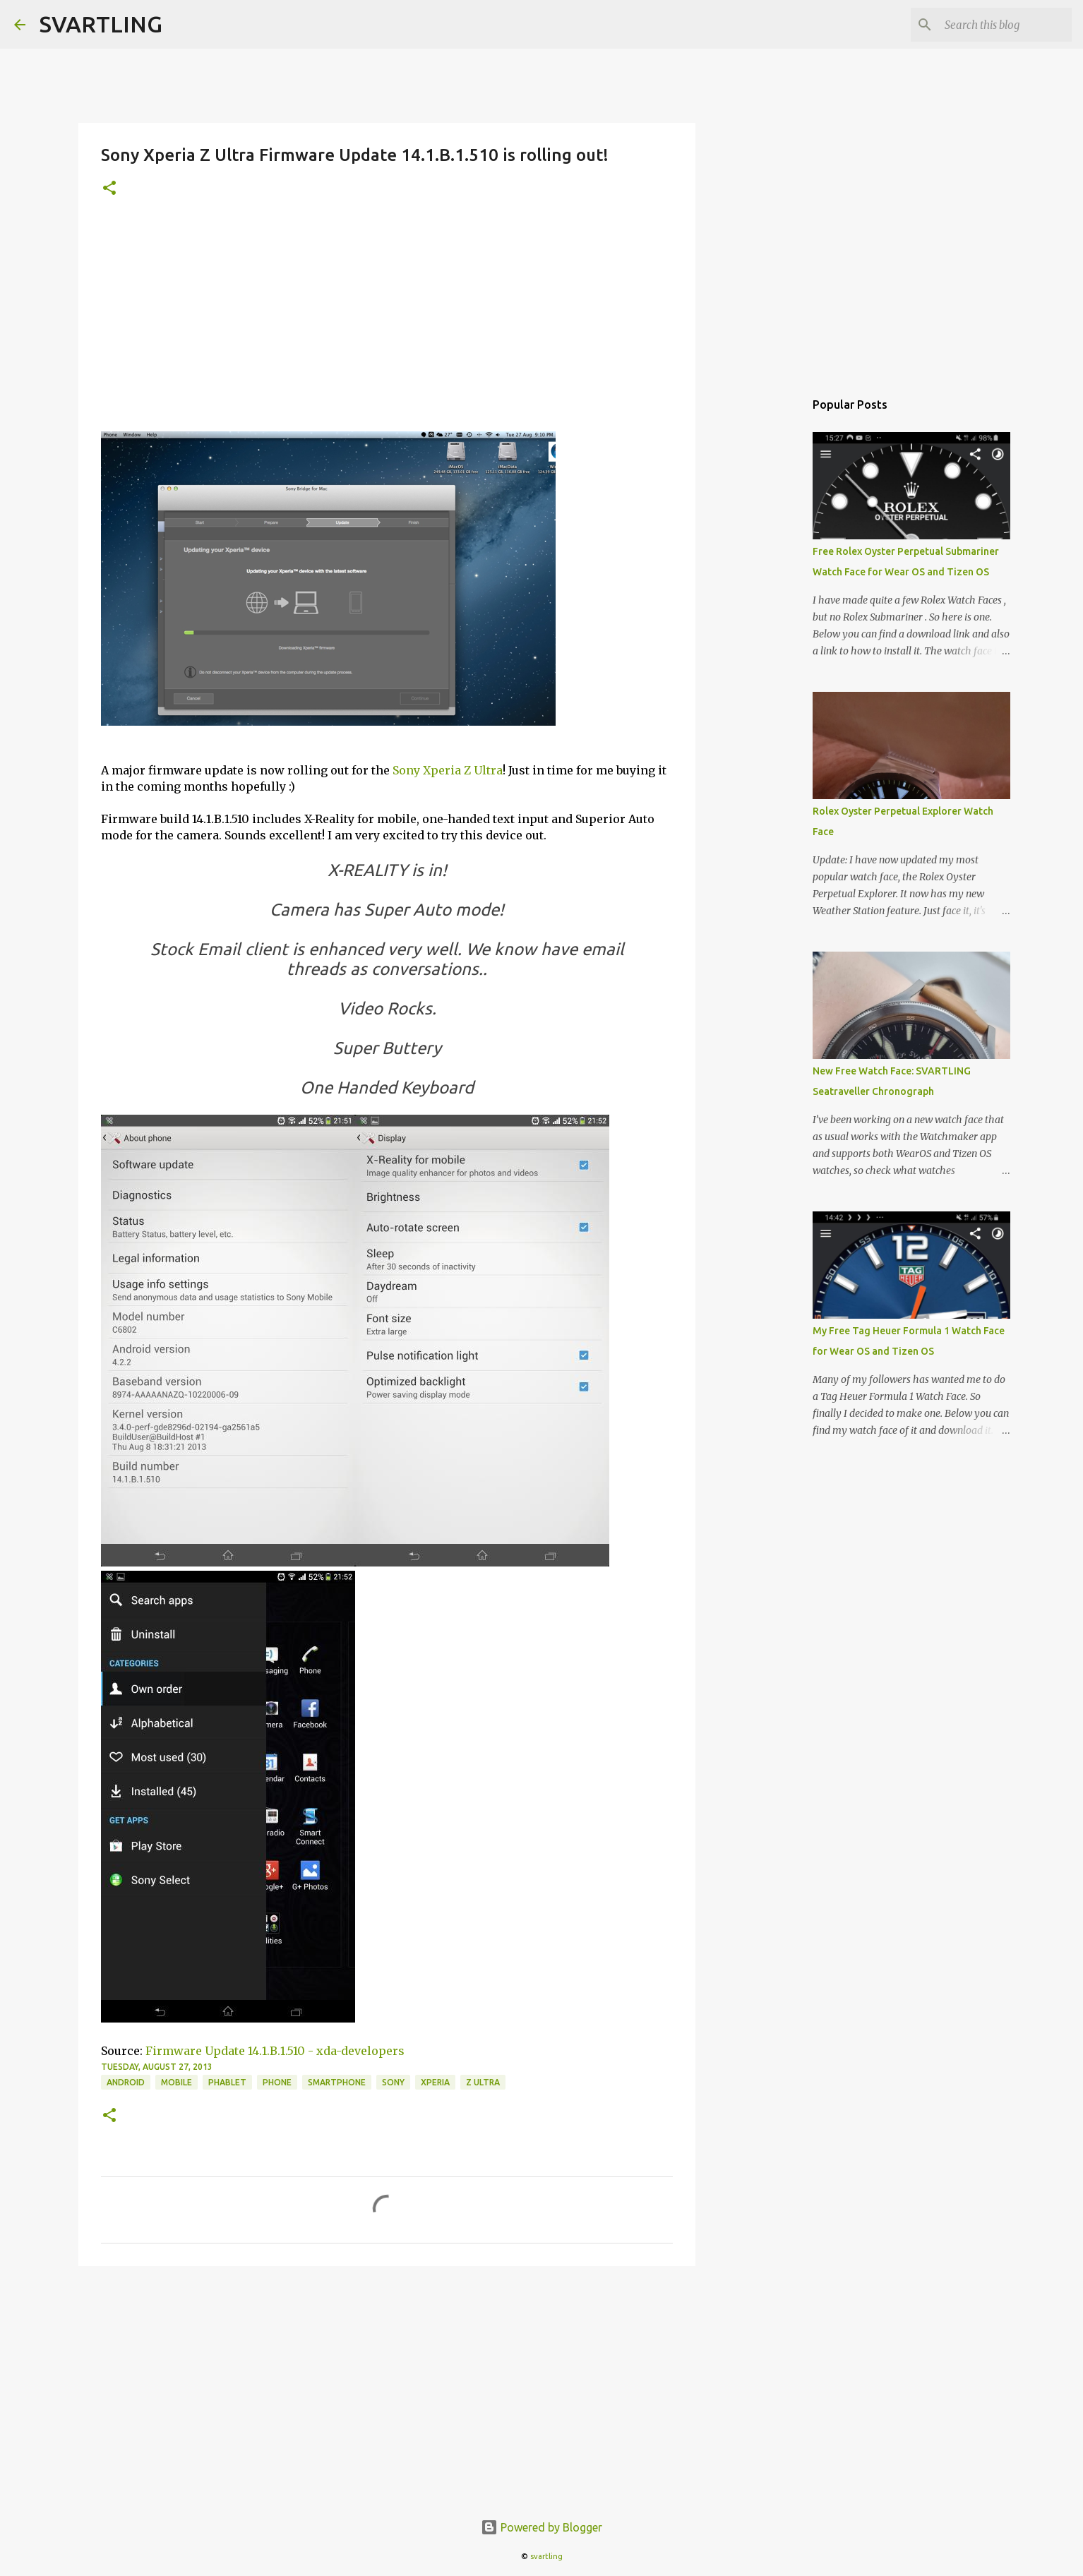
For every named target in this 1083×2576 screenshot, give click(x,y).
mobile (176, 2082)
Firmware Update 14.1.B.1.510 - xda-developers (275, 2051)
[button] (109, 188)
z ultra (483, 2082)
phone (277, 2082)
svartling (546, 2556)
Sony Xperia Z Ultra (448, 770)
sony (393, 2082)
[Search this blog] (997, 25)
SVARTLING (101, 24)
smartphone (337, 2082)
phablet (227, 2082)
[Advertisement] (387, 325)
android (126, 2082)
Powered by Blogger (541, 2527)
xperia (435, 2082)
